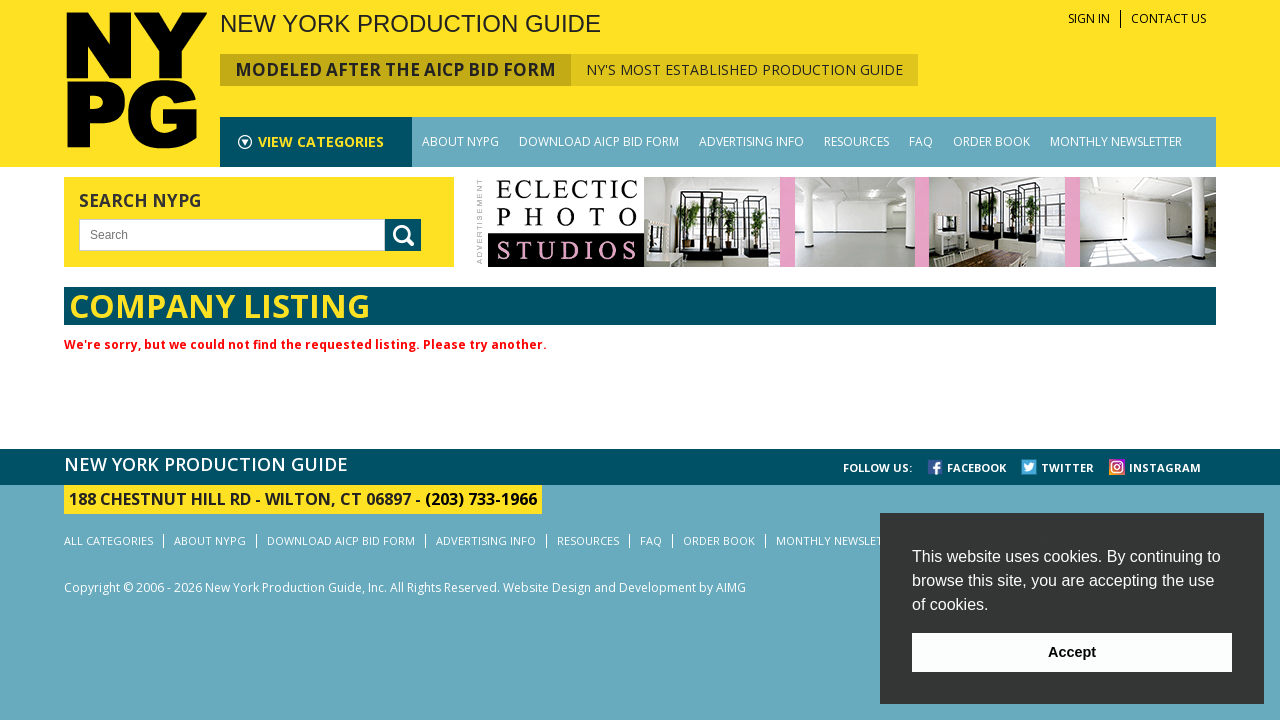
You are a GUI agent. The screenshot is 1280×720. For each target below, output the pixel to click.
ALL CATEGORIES (108, 540)
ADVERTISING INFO (751, 141)
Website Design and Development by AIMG (624, 587)
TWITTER (1067, 467)
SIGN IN (1089, 18)
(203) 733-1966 (481, 499)
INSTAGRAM (1165, 467)
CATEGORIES (321, 141)
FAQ (921, 141)
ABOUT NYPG (460, 141)
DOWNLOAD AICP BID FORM (599, 141)
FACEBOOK (976, 467)
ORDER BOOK (991, 141)
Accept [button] (1072, 652)
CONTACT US (1168, 18)
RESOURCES (856, 141)
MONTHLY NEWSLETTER (1116, 141)
